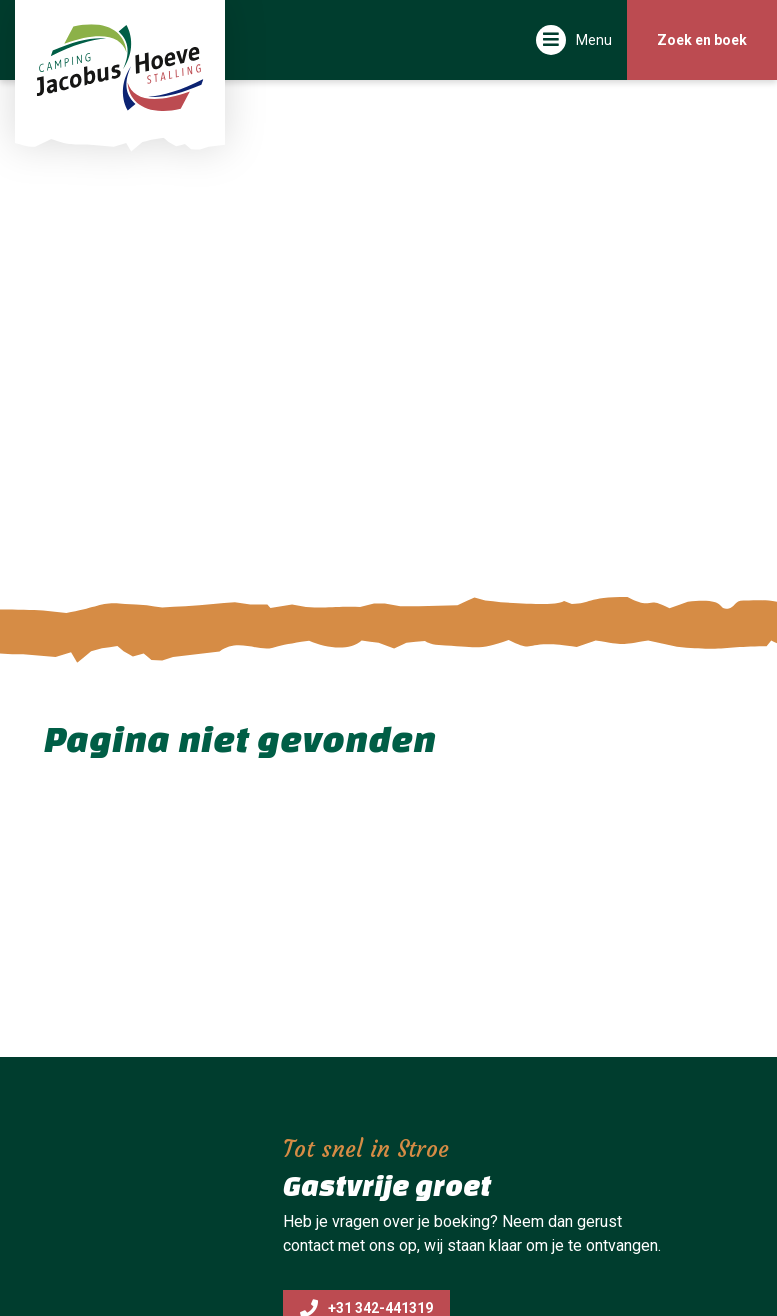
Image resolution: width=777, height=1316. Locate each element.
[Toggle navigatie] (574, 40)
